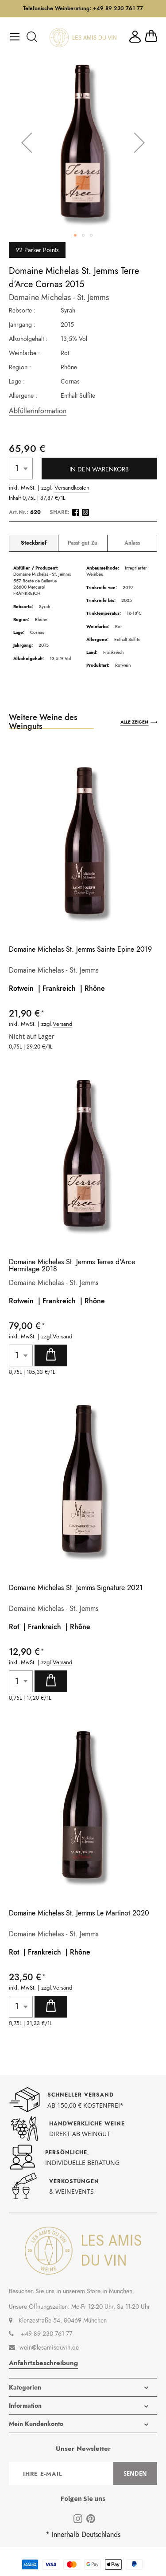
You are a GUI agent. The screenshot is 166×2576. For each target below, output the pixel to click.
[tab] (33, 543)
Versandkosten (71, 488)
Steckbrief (33, 543)
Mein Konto (135, 37)
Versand (62, 1024)
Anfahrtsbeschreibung (43, 2363)
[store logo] (83, 37)
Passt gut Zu (82, 543)
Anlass (132, 543)
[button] (26, 142)
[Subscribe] (135, 2473)
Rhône (95, 988)
